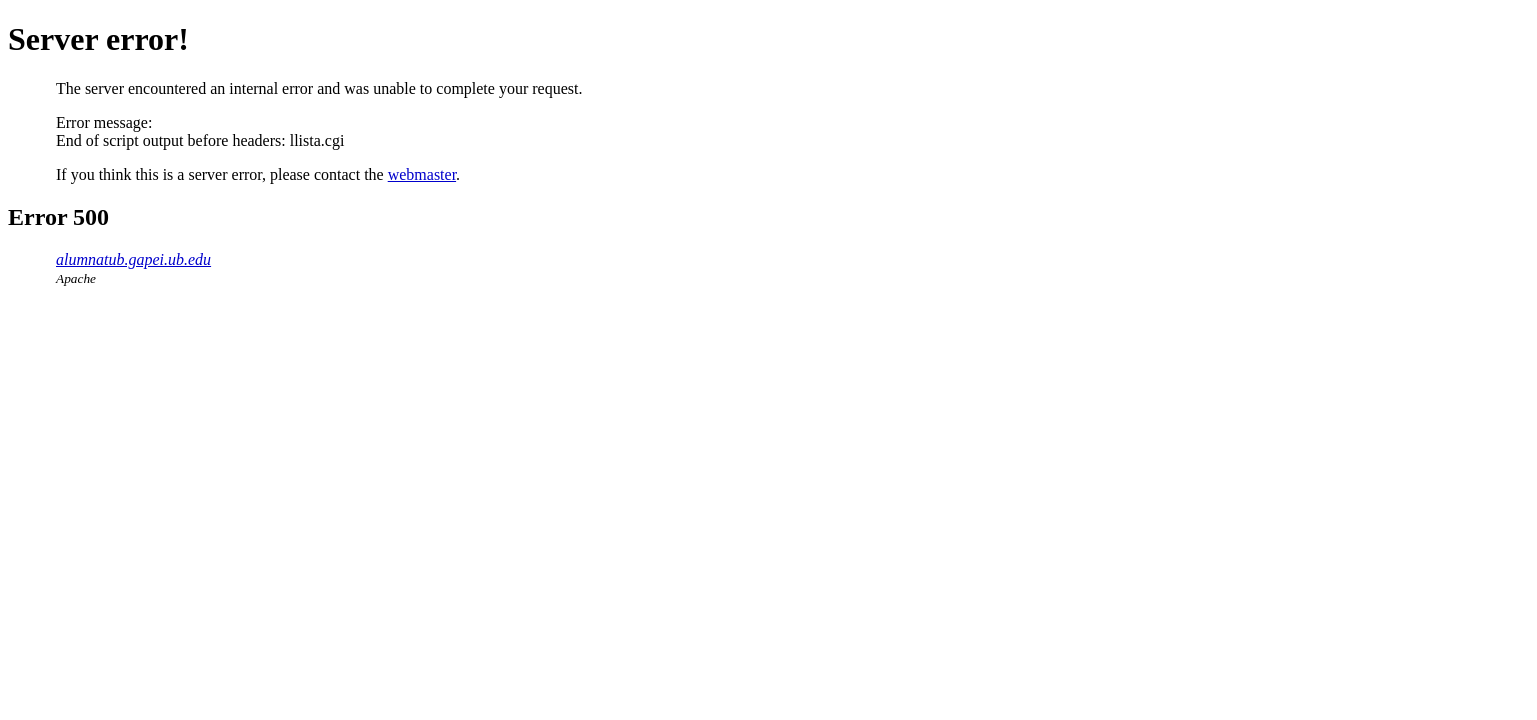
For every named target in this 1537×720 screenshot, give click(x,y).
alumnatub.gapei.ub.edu (133, 259)
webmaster (422, 174)
